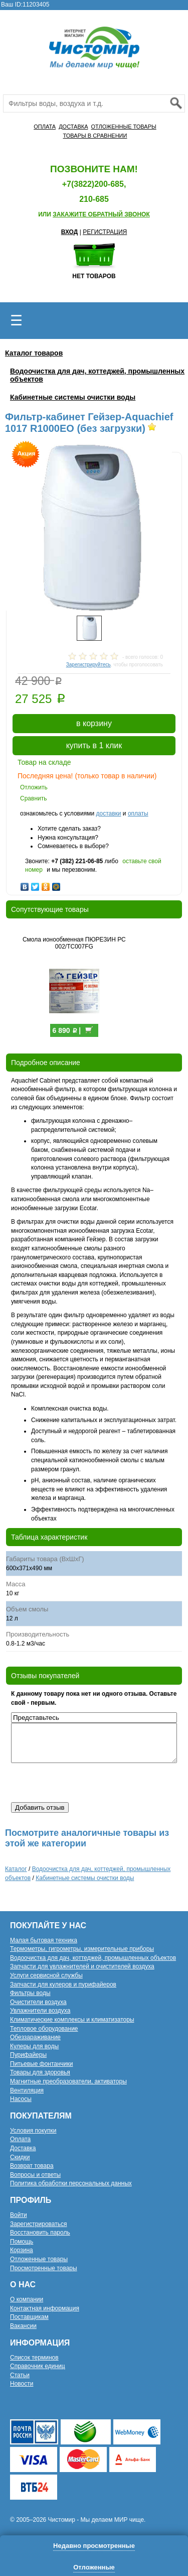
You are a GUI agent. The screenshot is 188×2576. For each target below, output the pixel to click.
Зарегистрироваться (38, 2224)
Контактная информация (44, 2308)
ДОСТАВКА (73, 127)
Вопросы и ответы (35, 2174)
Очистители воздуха (38, 2002)
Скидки (20, 2157)
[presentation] (87, 1782)
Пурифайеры (28, 2054)
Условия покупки (33, 2130)
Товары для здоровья (40, 2072)
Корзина (21, 2250)
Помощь (21, 2241)
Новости (21, 2383)
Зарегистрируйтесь (88, 664)
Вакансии (23, 2325)
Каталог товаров (34, 353)
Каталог (16, 1868)
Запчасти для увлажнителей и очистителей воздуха (82, 1966)
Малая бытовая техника (43, 1940)
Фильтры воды (30, 1993)
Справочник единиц (37, 2366)
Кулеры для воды (34, 2046)
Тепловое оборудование (44, 2028)
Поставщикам (29, 2316)
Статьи (20, 2375)
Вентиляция (27, 2090)
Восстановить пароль (40, 2232)
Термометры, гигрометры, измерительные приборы (82, 1948)
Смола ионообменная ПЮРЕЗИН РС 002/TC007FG (74, 943)
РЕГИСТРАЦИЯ (105, 232)
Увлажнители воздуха (40, 2010)
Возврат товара (32, 2165)
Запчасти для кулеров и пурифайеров (63, 1984)
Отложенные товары (39, 2259)
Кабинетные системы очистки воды (72, 397)
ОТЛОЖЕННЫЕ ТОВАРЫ (123, 127)
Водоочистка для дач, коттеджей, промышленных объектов (93, 1957)
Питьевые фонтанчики (41, 2063)
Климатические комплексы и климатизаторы (72, 2019)
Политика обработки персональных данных (71, 2183)
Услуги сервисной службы (46, 1975)
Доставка (23, 2148)
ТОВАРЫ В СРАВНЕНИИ (95, 136)
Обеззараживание (35, 2037)
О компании (26, 2299)
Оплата (20, 2139)
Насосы (21, 2098)
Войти (18, 2214)
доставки (108, 813)
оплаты (138, 813)
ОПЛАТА (45, 127)
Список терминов (34, 2357)
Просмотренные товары (43, 2268)
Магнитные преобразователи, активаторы (68, 2081)
